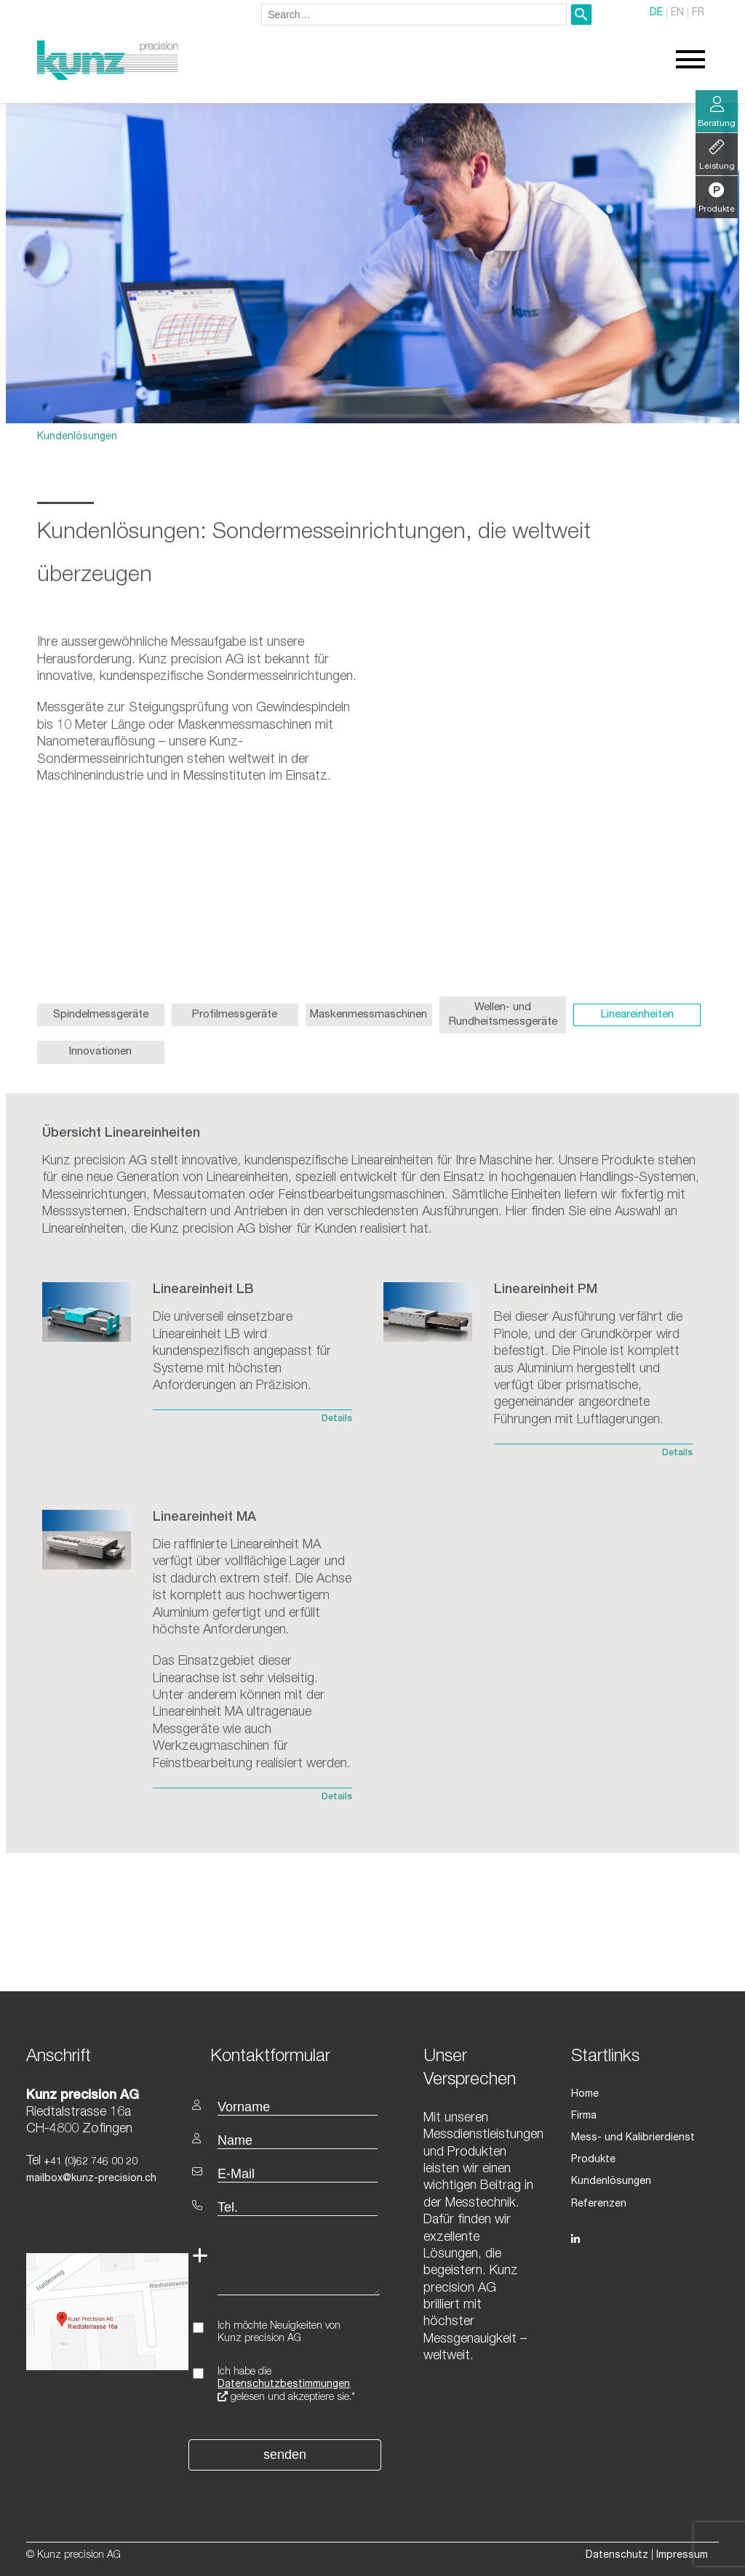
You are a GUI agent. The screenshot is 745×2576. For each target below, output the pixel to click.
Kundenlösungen (77, 437)
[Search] (581, 14)
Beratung (717, 112)
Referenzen (598, 2204)
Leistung (717, 155)
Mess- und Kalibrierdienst (633, 2138)
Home (585, 2094)
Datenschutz (617, 2556)
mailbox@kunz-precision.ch (91, 2179)
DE (656, 13)
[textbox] (286, 2055)
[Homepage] (107, 78)
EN (677, 13)
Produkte (593, 2160)
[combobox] (414, 14)
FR (698, 13)
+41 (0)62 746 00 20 (89, 2162)
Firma (584, 2116)
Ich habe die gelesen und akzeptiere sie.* (286, 2385)
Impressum (682, 2556)
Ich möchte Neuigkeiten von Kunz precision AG (279, 2332)
